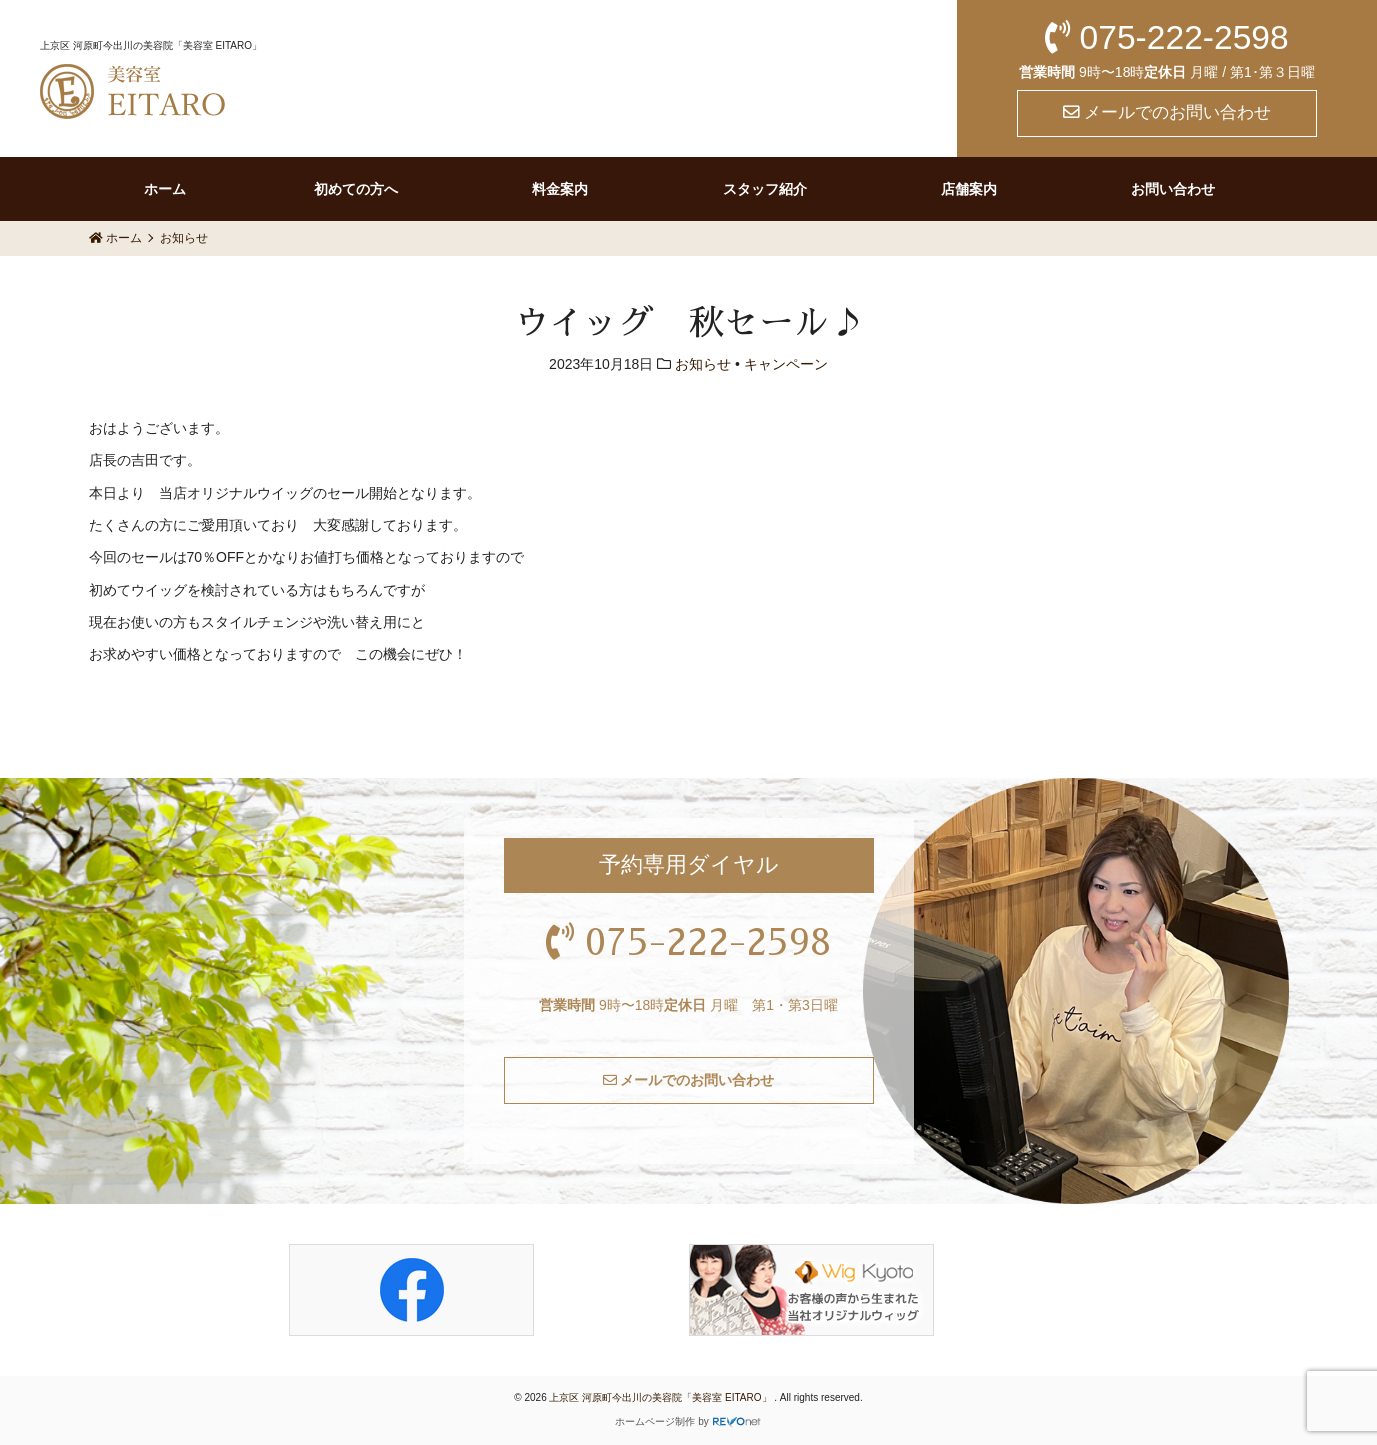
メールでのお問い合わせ (1167, 112)
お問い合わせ (1173, 189)
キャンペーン (786, 364)
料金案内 (560, 189)
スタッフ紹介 (765, 189)
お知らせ (703, 364)
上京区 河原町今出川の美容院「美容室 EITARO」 (661, 1397)
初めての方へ (356, 189)
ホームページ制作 (655, 1421)
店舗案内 (969, 189)
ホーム (165, 189)
